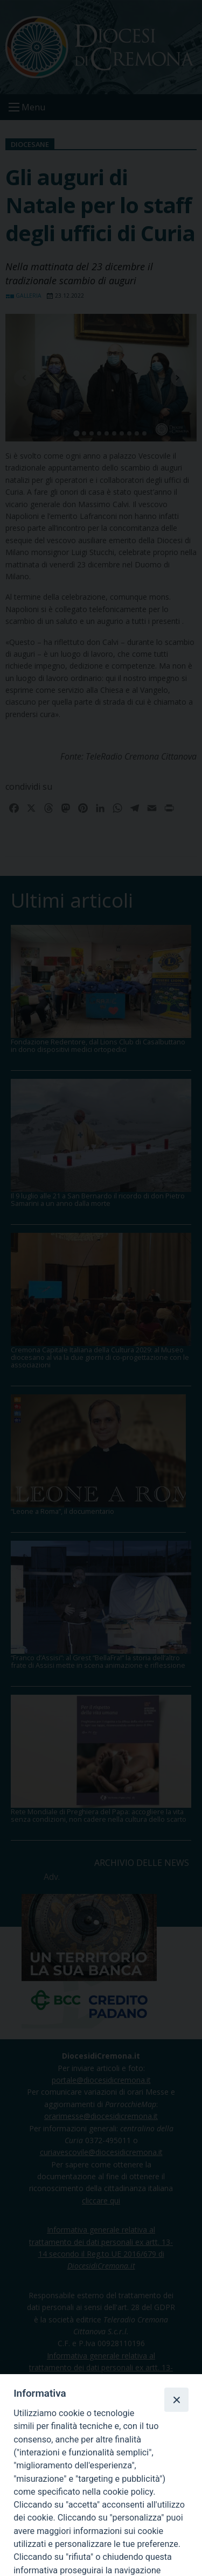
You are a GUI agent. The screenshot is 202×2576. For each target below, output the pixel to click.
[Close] (176, 2399)
